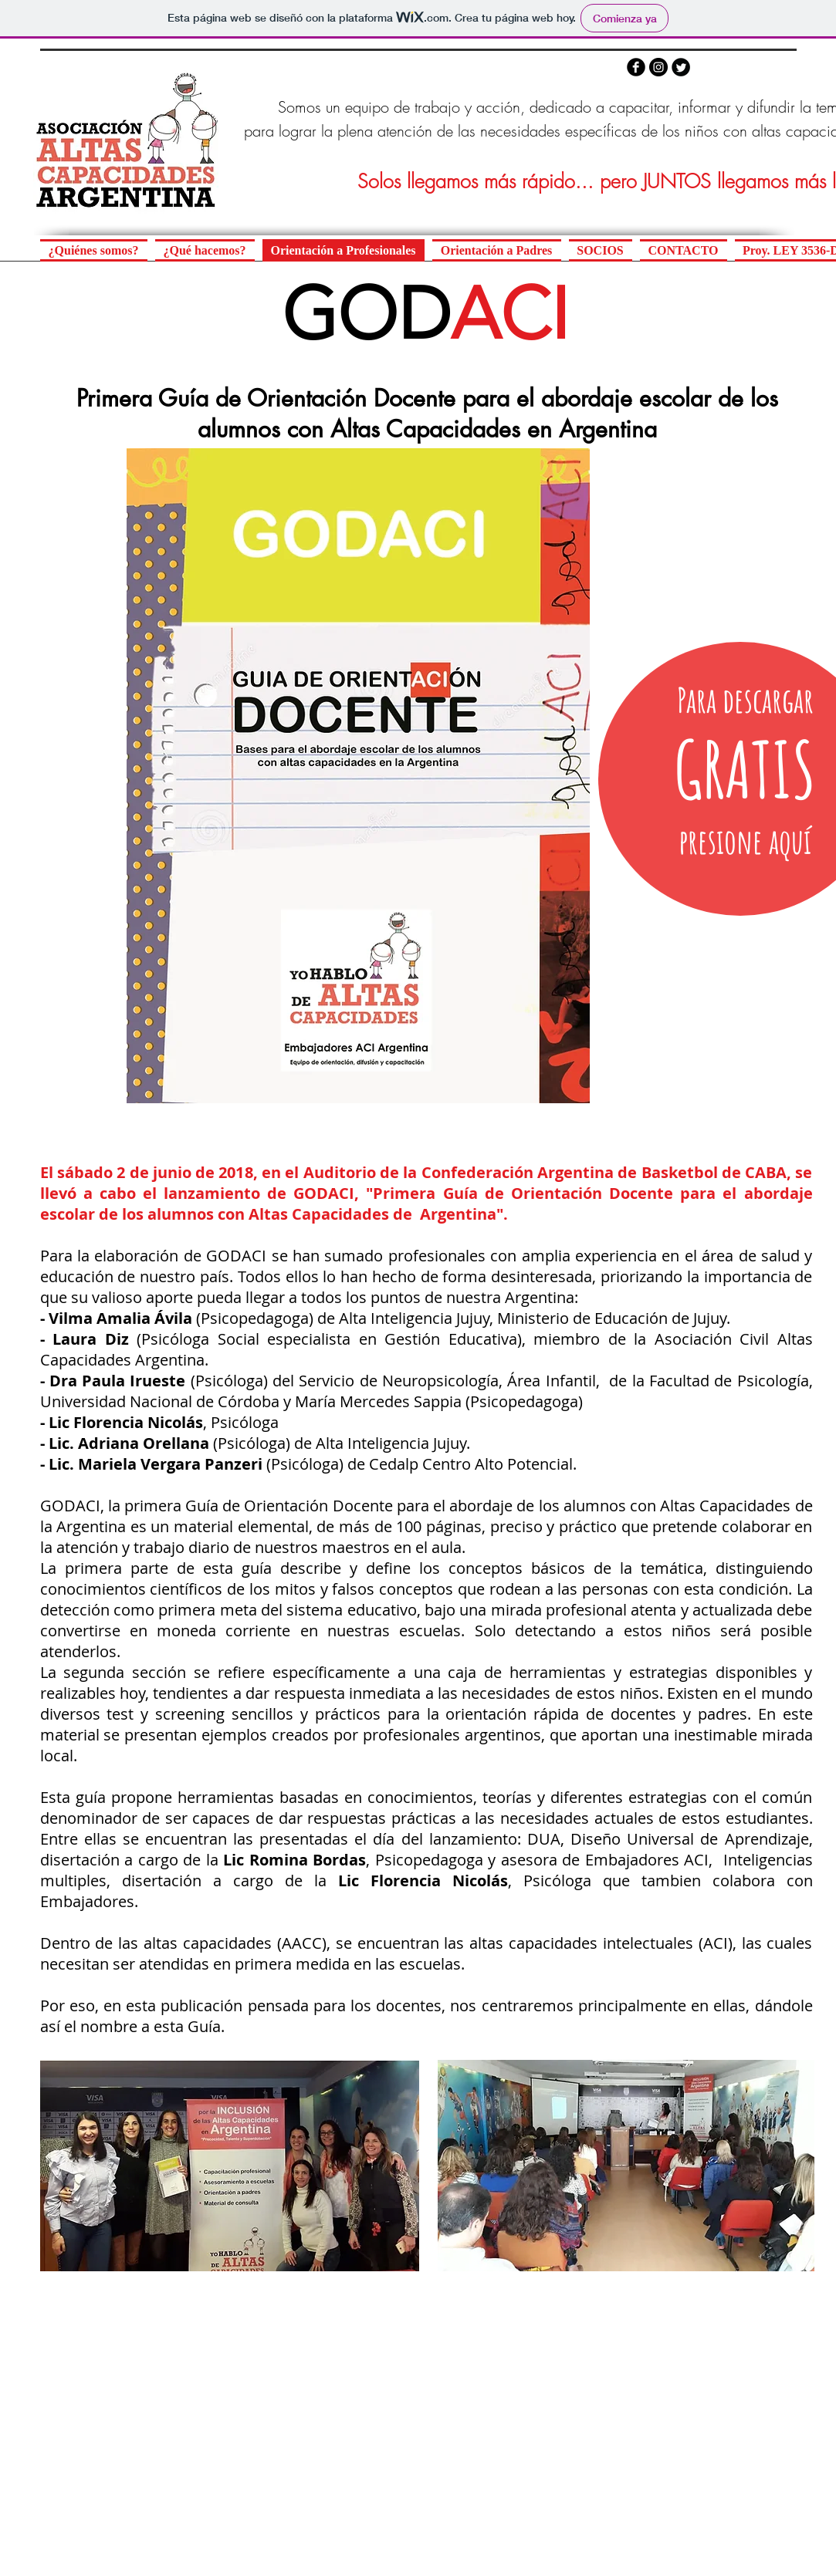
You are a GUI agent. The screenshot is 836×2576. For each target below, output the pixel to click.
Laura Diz (90, 1339)
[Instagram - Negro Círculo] (658, 67)
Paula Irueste (133, 1380)
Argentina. (171, 1359)
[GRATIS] (745, 769)
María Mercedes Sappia (378, 1401)
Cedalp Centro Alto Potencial (471, 1463)
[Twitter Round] (681, 67)
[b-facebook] (636, 67)
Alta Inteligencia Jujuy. (393, 1443)
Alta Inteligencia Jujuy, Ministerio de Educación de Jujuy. (534, 1318)
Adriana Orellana (143, 1443)
